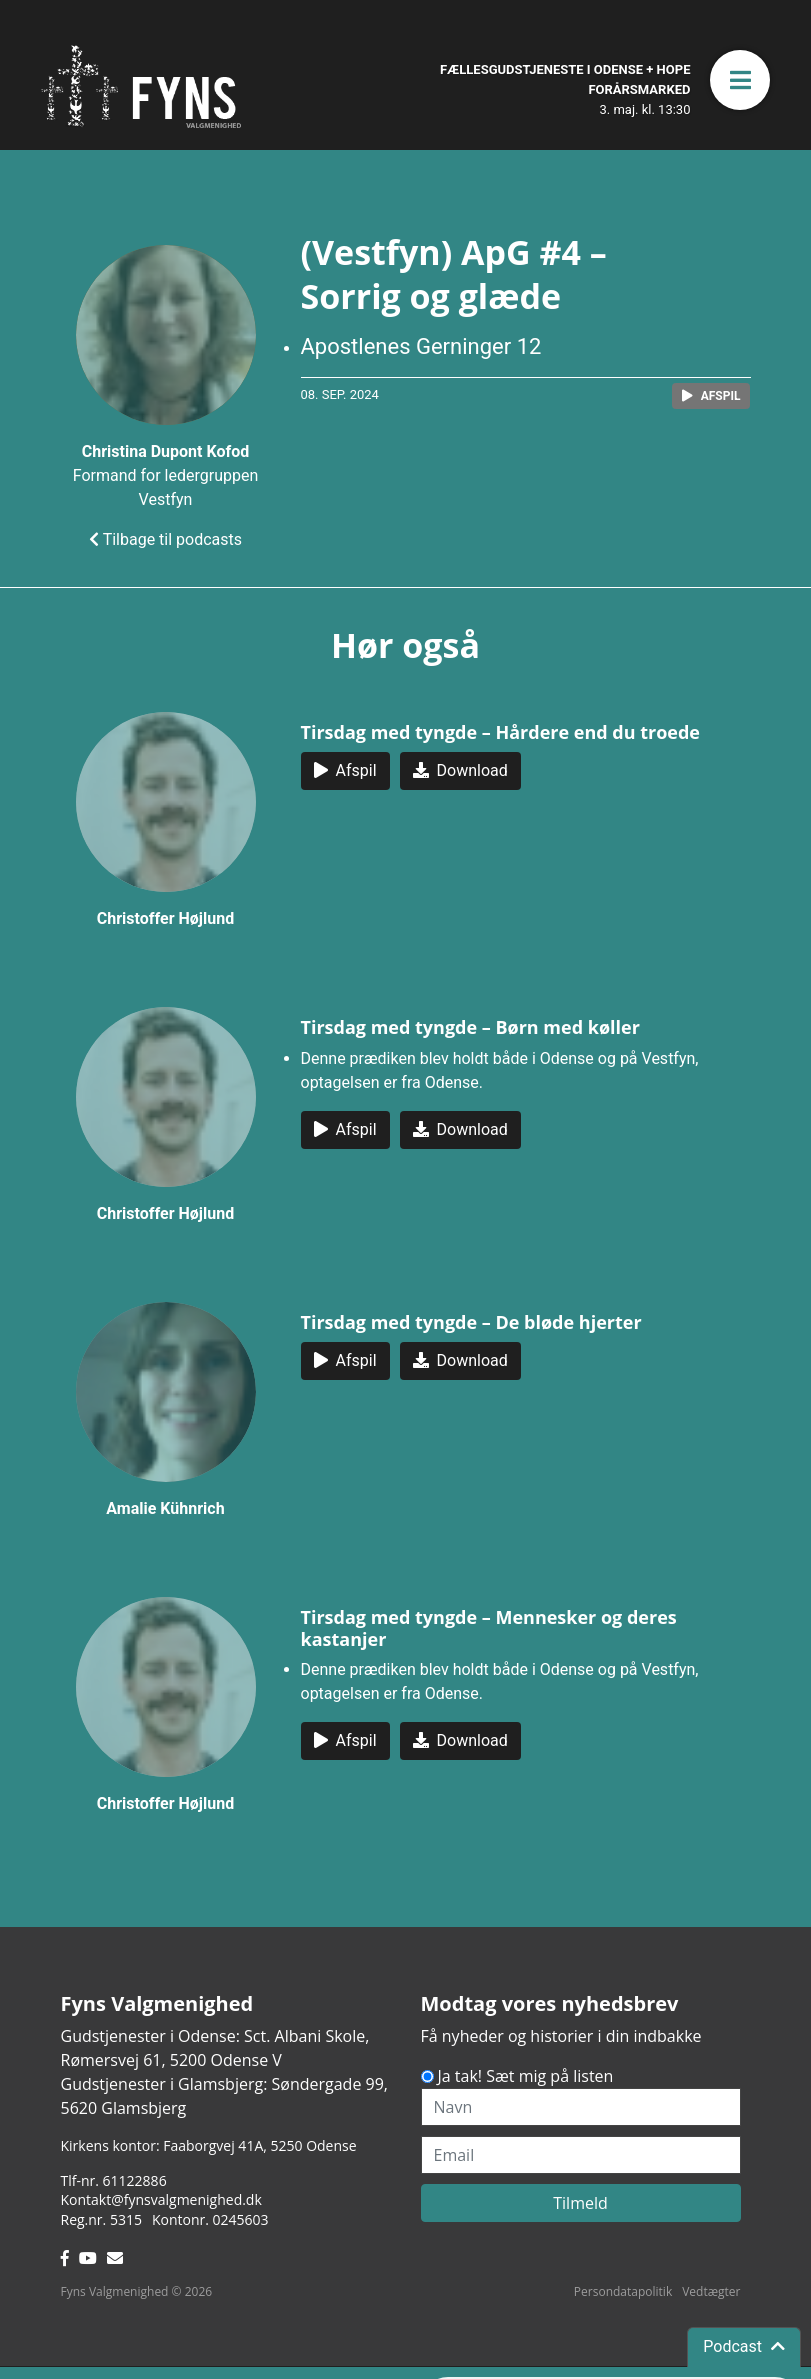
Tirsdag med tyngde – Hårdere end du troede (501, 732)
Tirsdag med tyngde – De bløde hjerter (471, 1322)
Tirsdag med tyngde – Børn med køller (470, 1027)
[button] (740, 80)
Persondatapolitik (623, 2291)
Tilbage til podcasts (165, 539)
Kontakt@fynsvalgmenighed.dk (161, 2199)
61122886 (135, 2180)
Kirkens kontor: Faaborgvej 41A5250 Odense (209, 2145)
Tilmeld (580, 2203)
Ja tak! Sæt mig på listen (526, 2076)
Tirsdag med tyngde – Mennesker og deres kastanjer (489, 1628)
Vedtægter (711, 2291)
